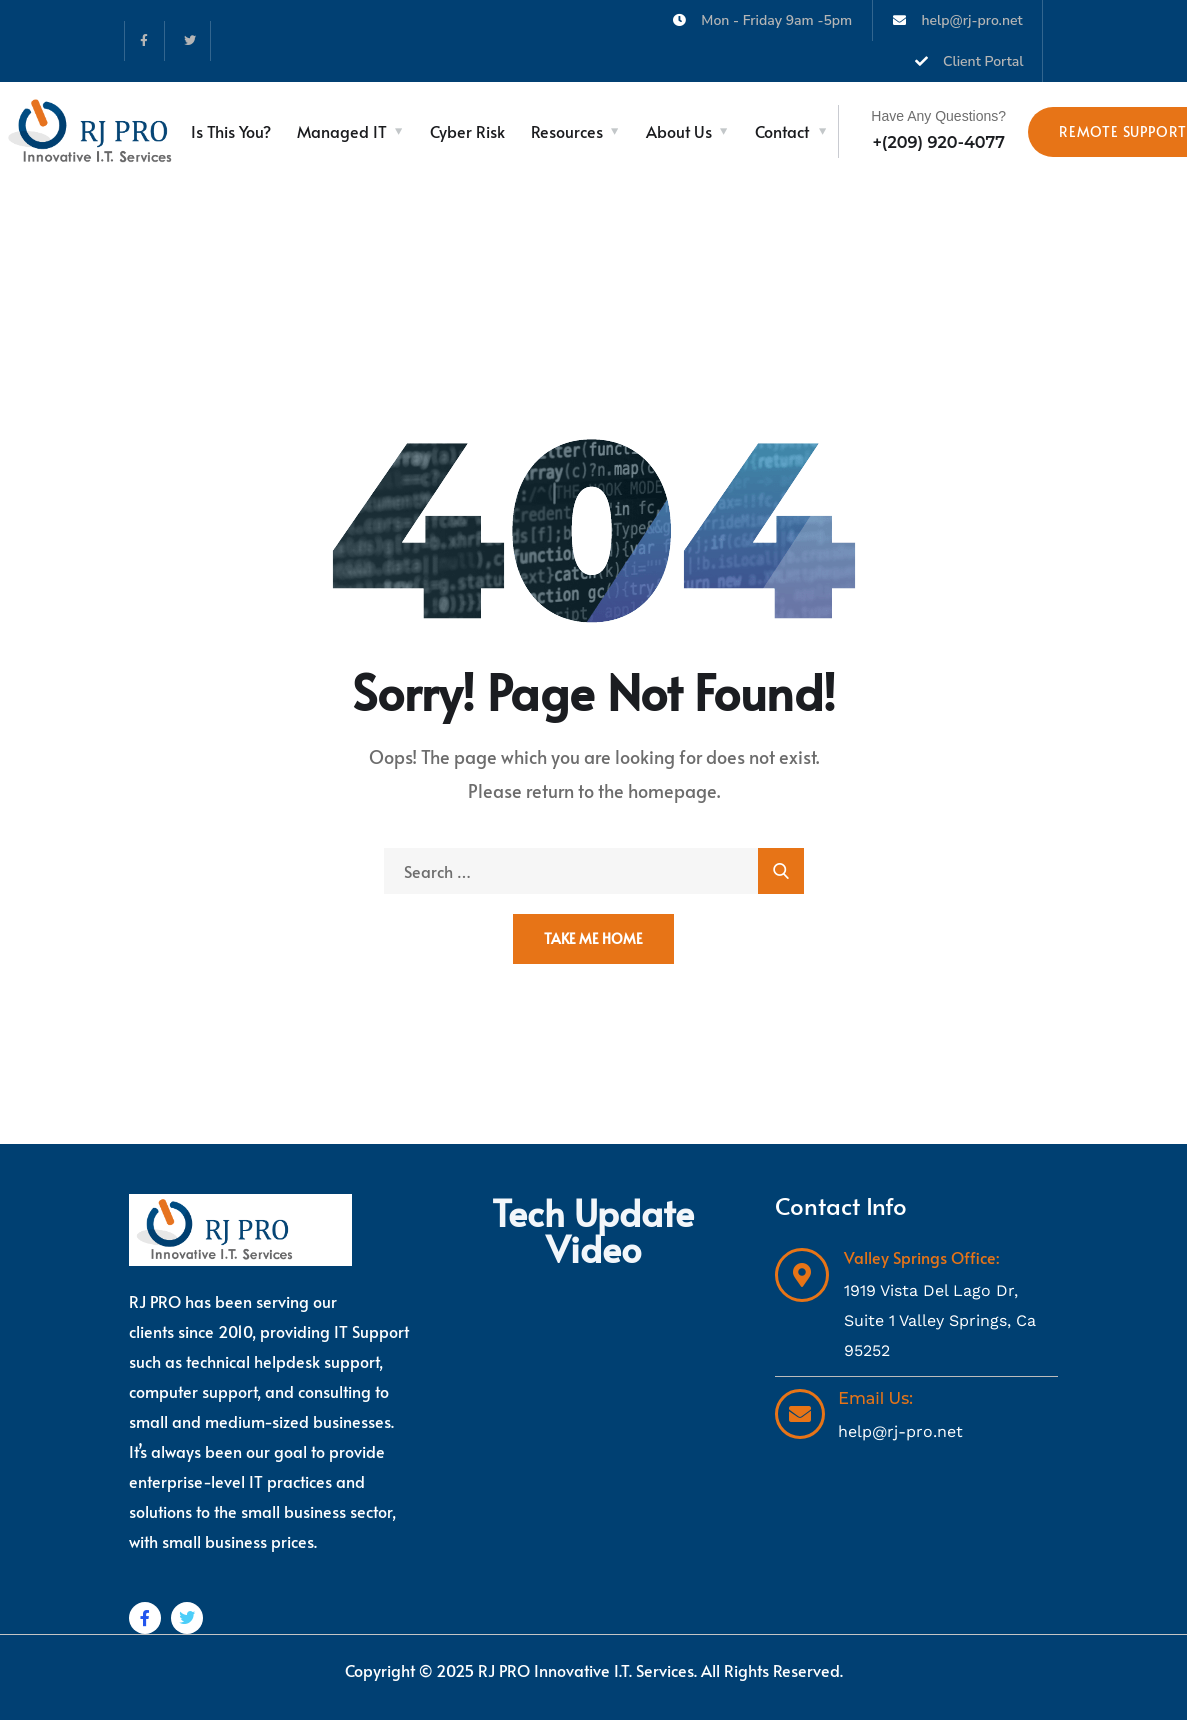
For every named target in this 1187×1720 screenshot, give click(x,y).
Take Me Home (593, 938)
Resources (567, 131)
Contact (782, 131)
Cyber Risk (467, 131)
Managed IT (342, 131)
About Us (679, 131)
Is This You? (231, 131)
